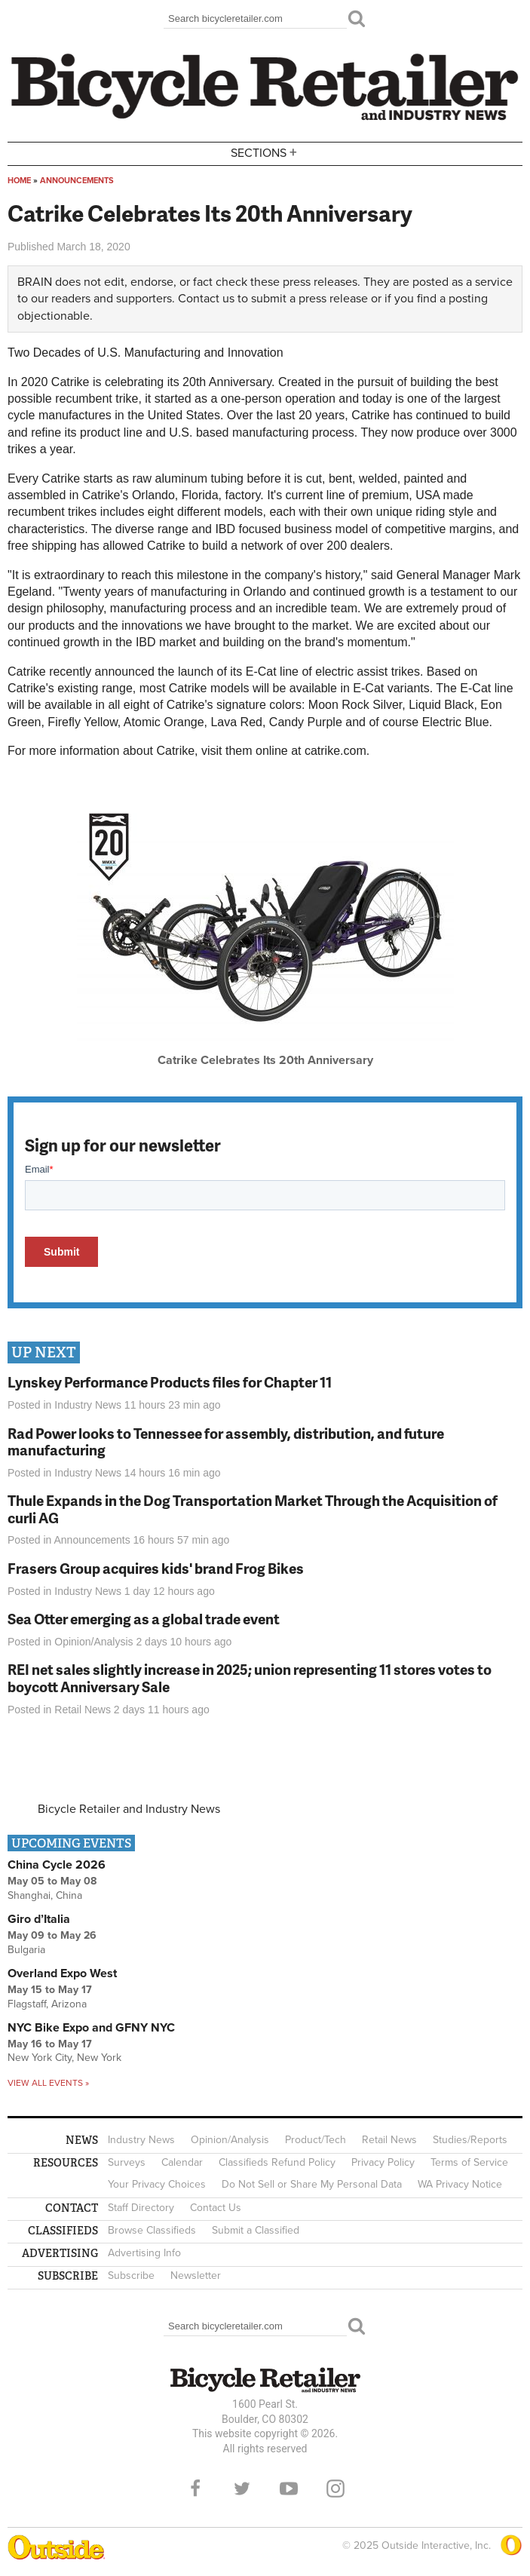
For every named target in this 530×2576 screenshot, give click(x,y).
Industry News (87, 1405)
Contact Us (215, 2207)
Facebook (195, 2488)
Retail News (82, 1710)
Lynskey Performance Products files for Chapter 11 (170, 1382)
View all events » (48, 2083)
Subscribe (131, 2275)
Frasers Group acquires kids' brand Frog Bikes (156, 1568)
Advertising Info (144, 2252)
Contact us (206, 298)
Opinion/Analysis (93, 1642)
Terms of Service (469, 2162)
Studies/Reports (470, 2139)
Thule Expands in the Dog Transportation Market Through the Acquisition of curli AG (253, 1509)
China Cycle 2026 (57, 1864)
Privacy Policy (383, 2162)
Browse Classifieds (152, 2230)
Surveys (127, 2162)
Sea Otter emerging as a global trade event (144, 1618)
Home (19, 181)
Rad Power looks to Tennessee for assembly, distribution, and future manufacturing (226, 1442)
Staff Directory (141, 2207)
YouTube (289, 2488)
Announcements (77, 181)
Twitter (242, 2488)
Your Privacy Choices (157, 2184)
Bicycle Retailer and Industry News (129, 1809)
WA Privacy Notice (460, 2184)
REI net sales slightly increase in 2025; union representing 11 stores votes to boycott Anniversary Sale (250, 1678)
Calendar (182, 2162)
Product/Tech (315, 2139)
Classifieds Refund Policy (277, 2162)
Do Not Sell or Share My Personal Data (312, 2184)
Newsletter (195, 2275)
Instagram (335, 2488)
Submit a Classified (255, 2230)
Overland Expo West (62, 1973)
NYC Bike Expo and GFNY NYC (91, 2027)
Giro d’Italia (39, 1919)
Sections (265, 153)
